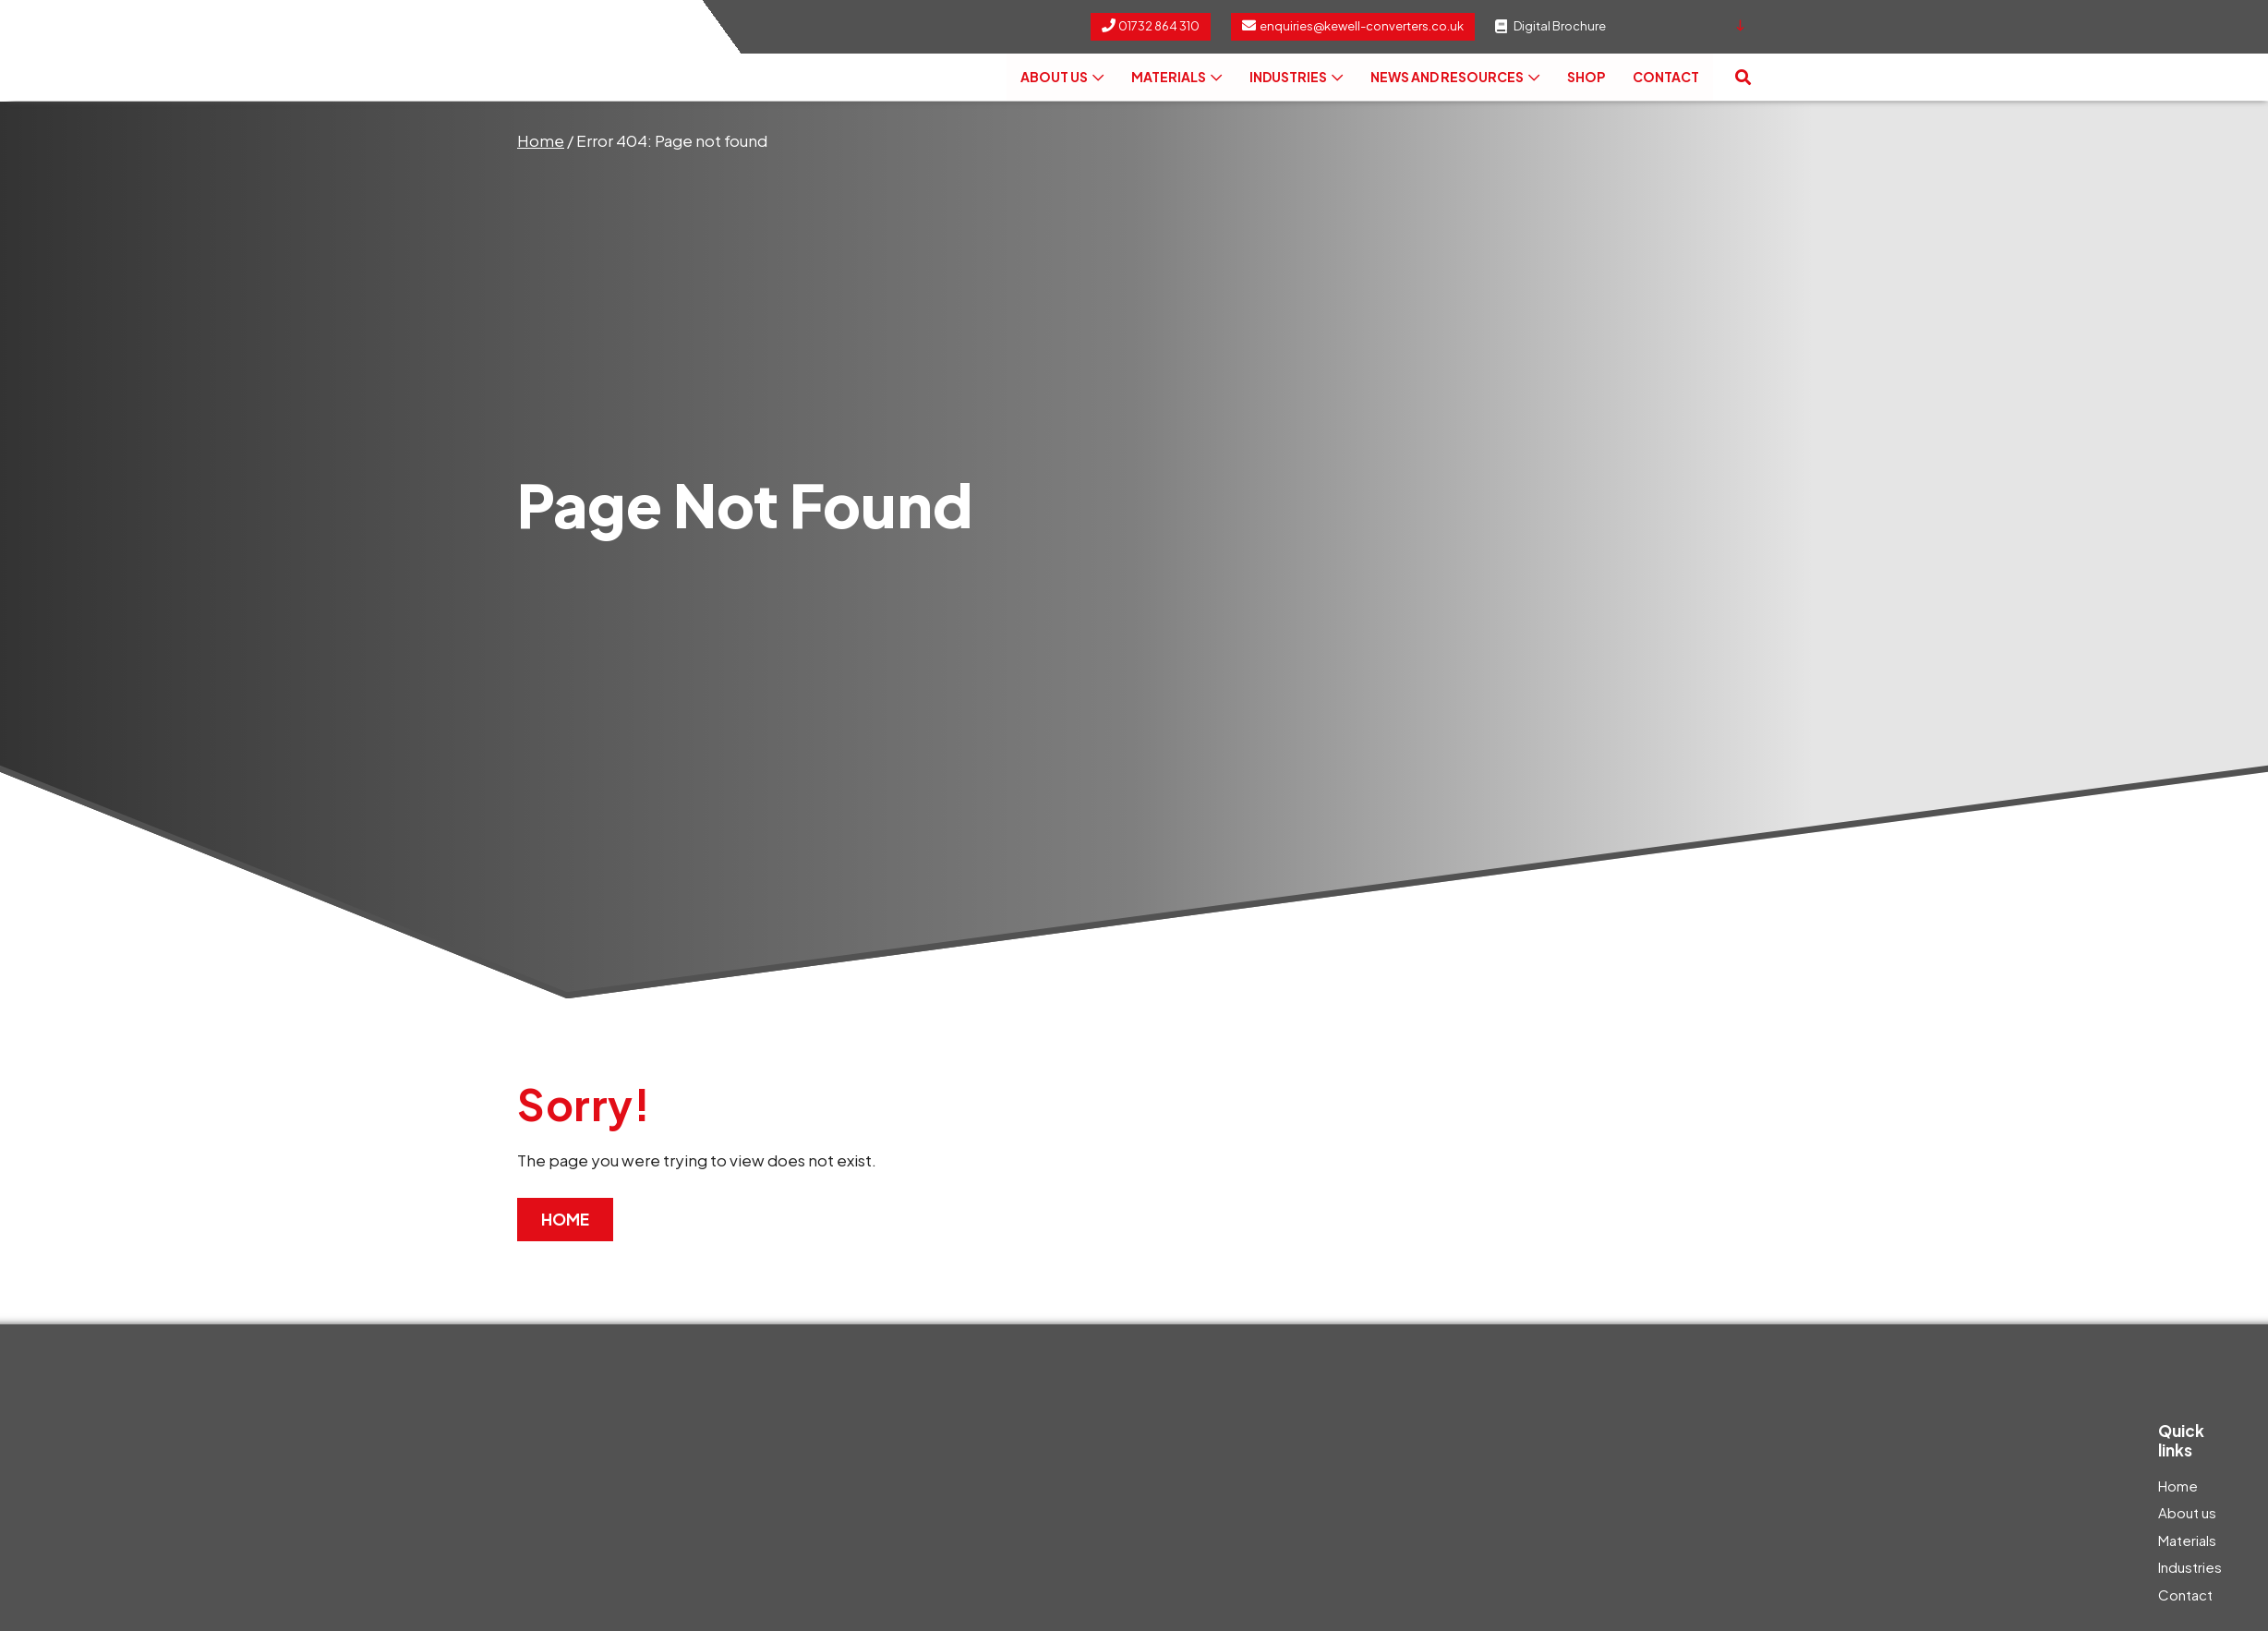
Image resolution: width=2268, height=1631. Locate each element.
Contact (1666, 77)
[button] (1743, 78)
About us (1062, 77)
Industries (1296, 77)
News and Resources (1454, 77)
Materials (1176, 77)
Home (540, 140)
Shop (1586, 77)
